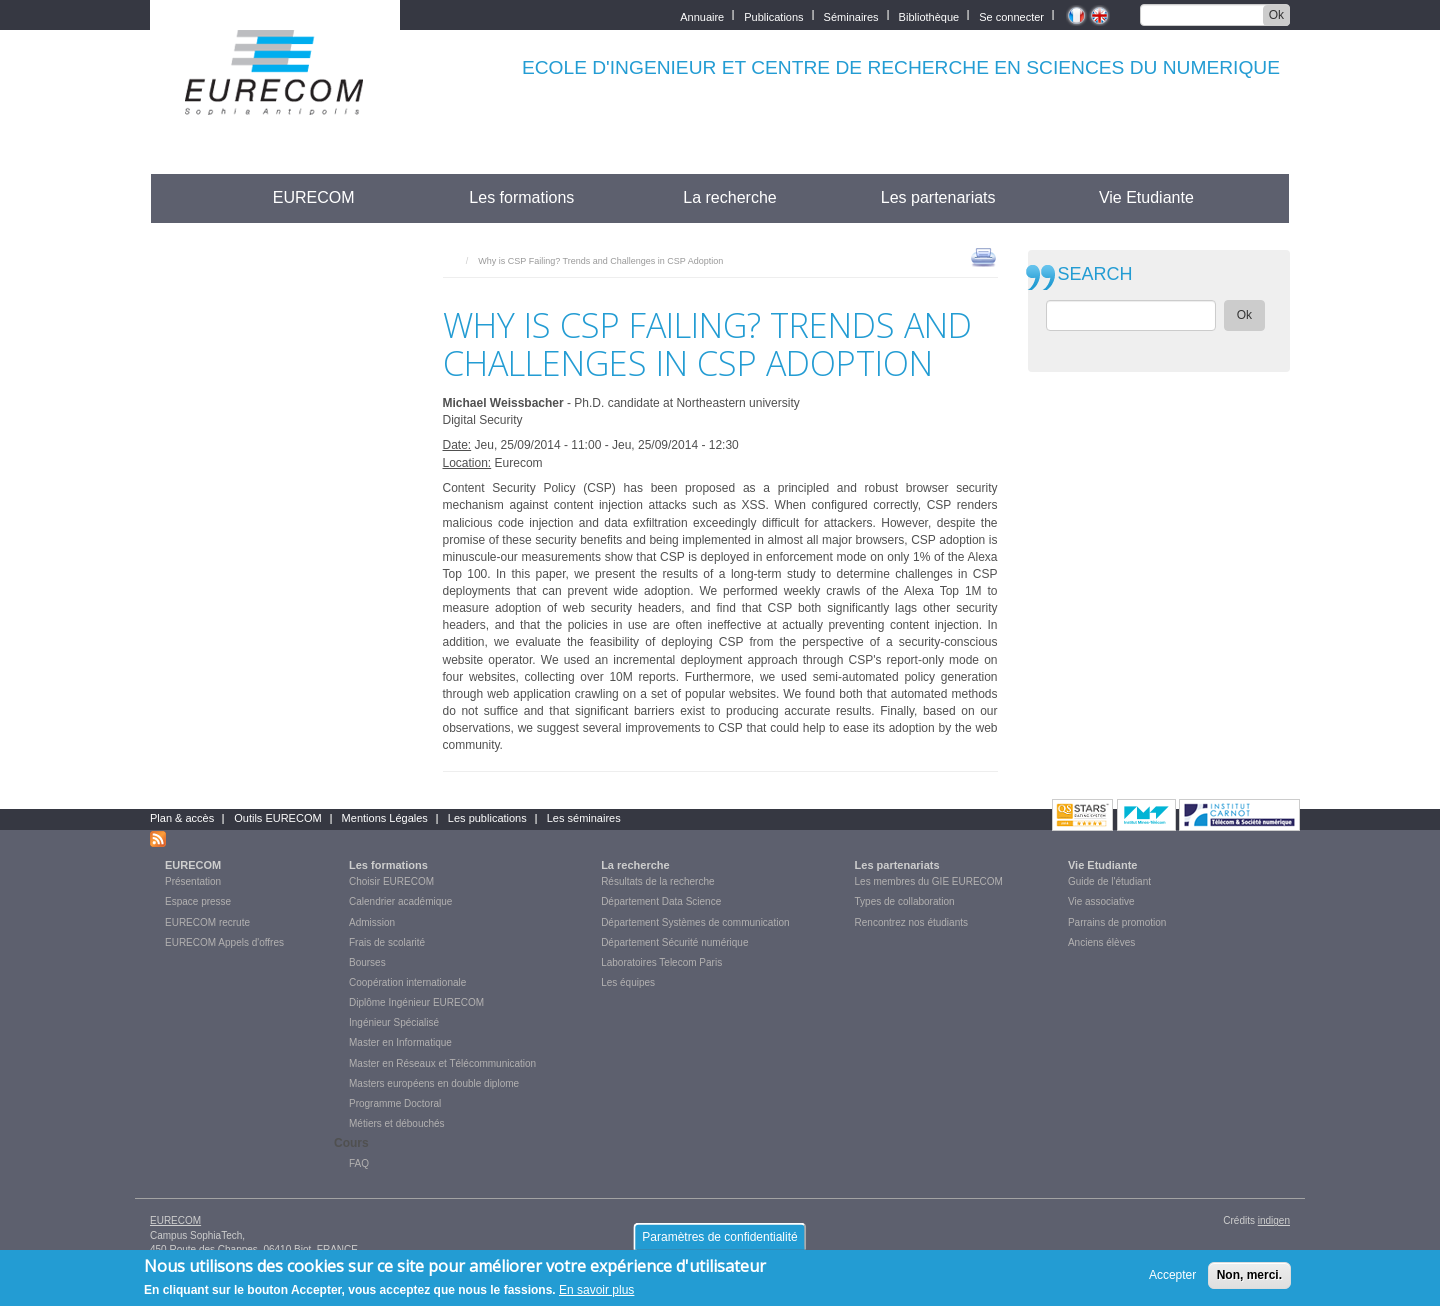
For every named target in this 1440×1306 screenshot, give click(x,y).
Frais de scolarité (387, 942)
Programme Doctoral (395, 1103)
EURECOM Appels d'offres (224, 942)
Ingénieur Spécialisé (394, 1022)
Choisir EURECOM (391, 881)
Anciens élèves (1101, 942)
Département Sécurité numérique (674, 942)
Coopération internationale (407, 982)
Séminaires (851, 15)
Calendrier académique (400, 901)
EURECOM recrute (207, 922)
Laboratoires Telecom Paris (661, 962)
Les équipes (628, 982)
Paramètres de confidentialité (719, 1242)
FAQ (359, 1163)
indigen (1274, 1220)
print (983, 256)
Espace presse (198, 901)
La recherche (729, 197)
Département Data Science (661, 901)
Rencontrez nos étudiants (911, 922)
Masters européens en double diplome (434, 1083)
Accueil (187, 197)
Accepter (1172, 1280)
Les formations (521, 197)
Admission (372, 922)
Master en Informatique (400, 1042)
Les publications (487, 818)
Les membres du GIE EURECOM (929, 881)
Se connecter (1011, 15)
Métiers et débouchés (397, 1123)
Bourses (367, 962)
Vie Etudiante (1146, 197)
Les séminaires (584, 818)
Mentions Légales (385, 818)
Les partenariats (938, 197)
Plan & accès (182, 818)
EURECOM (314, 197)
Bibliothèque (929, 15)
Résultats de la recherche (657, 881)
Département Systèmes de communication (695, 922)
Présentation (193, 881)
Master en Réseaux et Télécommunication (442, 1063)
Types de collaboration (905, 901)
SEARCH (1095, 274)
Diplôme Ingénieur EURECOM (416, 1002)
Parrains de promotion (1117, 922)
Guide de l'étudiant (1109, 881)
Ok (1276, 15)
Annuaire (702, 15)
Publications (773, 15)
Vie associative (1101, 901)
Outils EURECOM (277, 818)
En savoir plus (596, 1295)
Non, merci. (1249, 1280)
